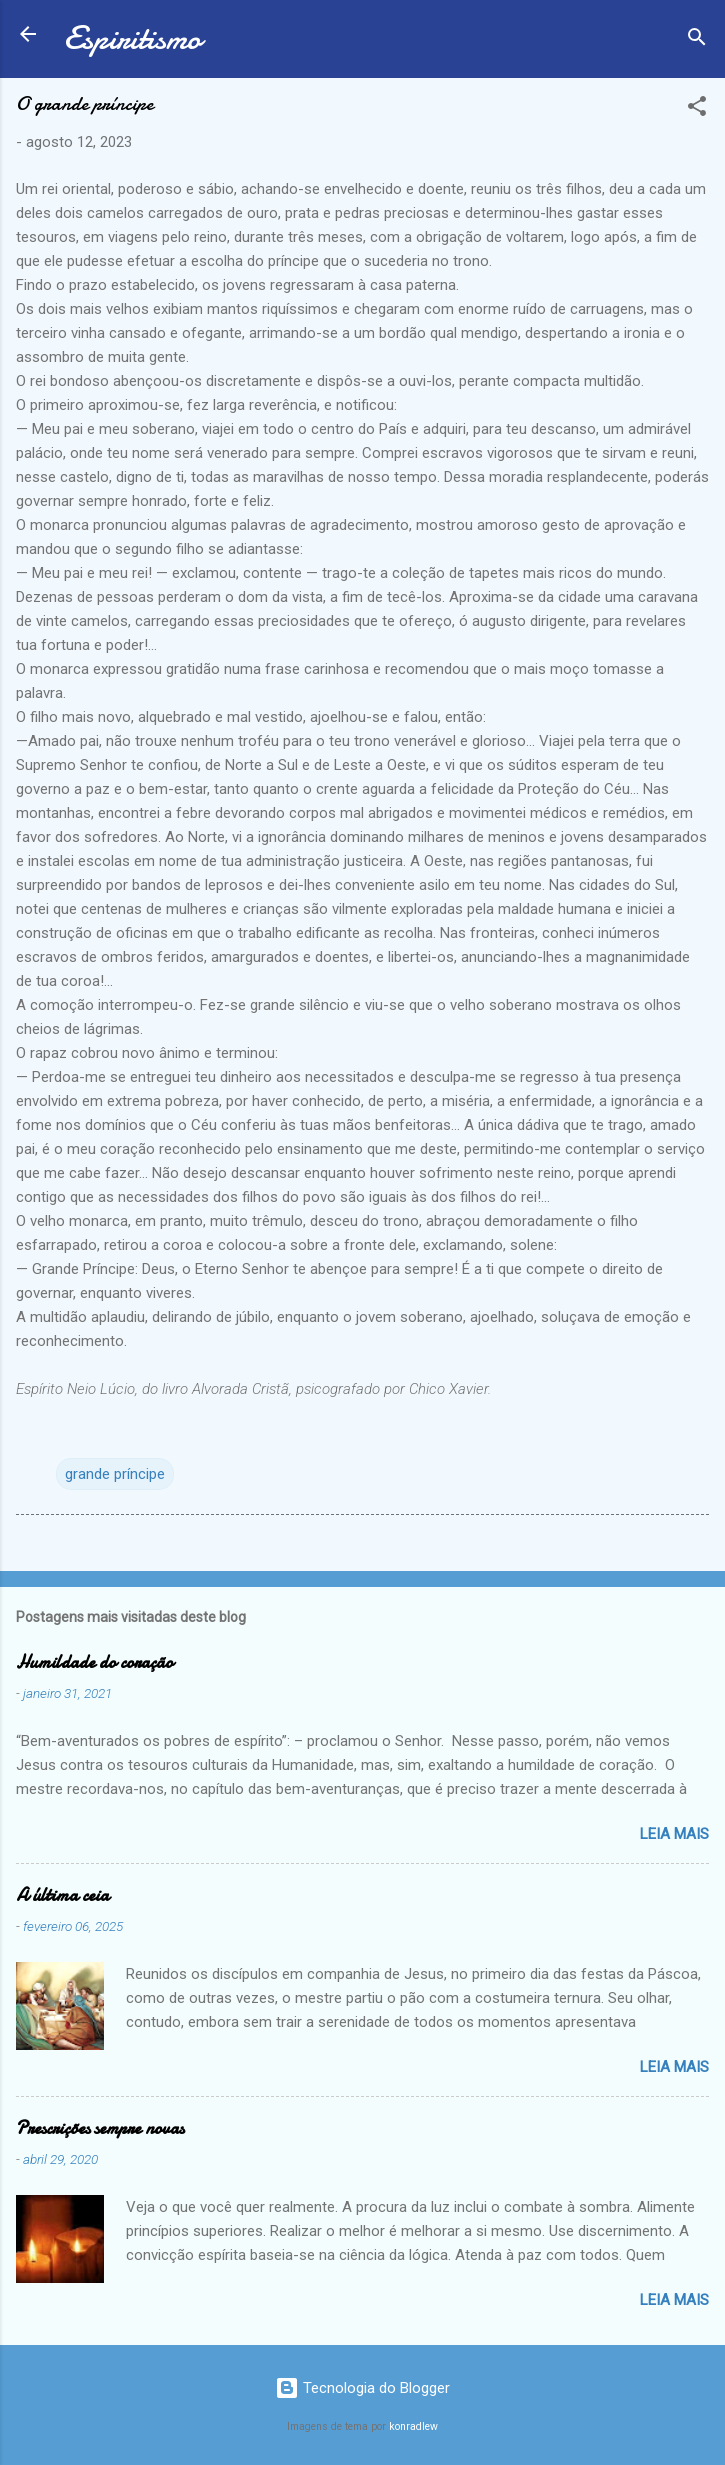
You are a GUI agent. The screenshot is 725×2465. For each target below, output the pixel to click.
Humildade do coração (94, 1662)
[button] (697, 109)
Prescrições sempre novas (100, 2128)
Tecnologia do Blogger (362, 2388)
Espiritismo (132, 38)
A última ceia (62, 1895)
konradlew (413, 2426)
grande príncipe (115, 1474)
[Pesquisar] (697, 40)
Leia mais (674, 1834)
